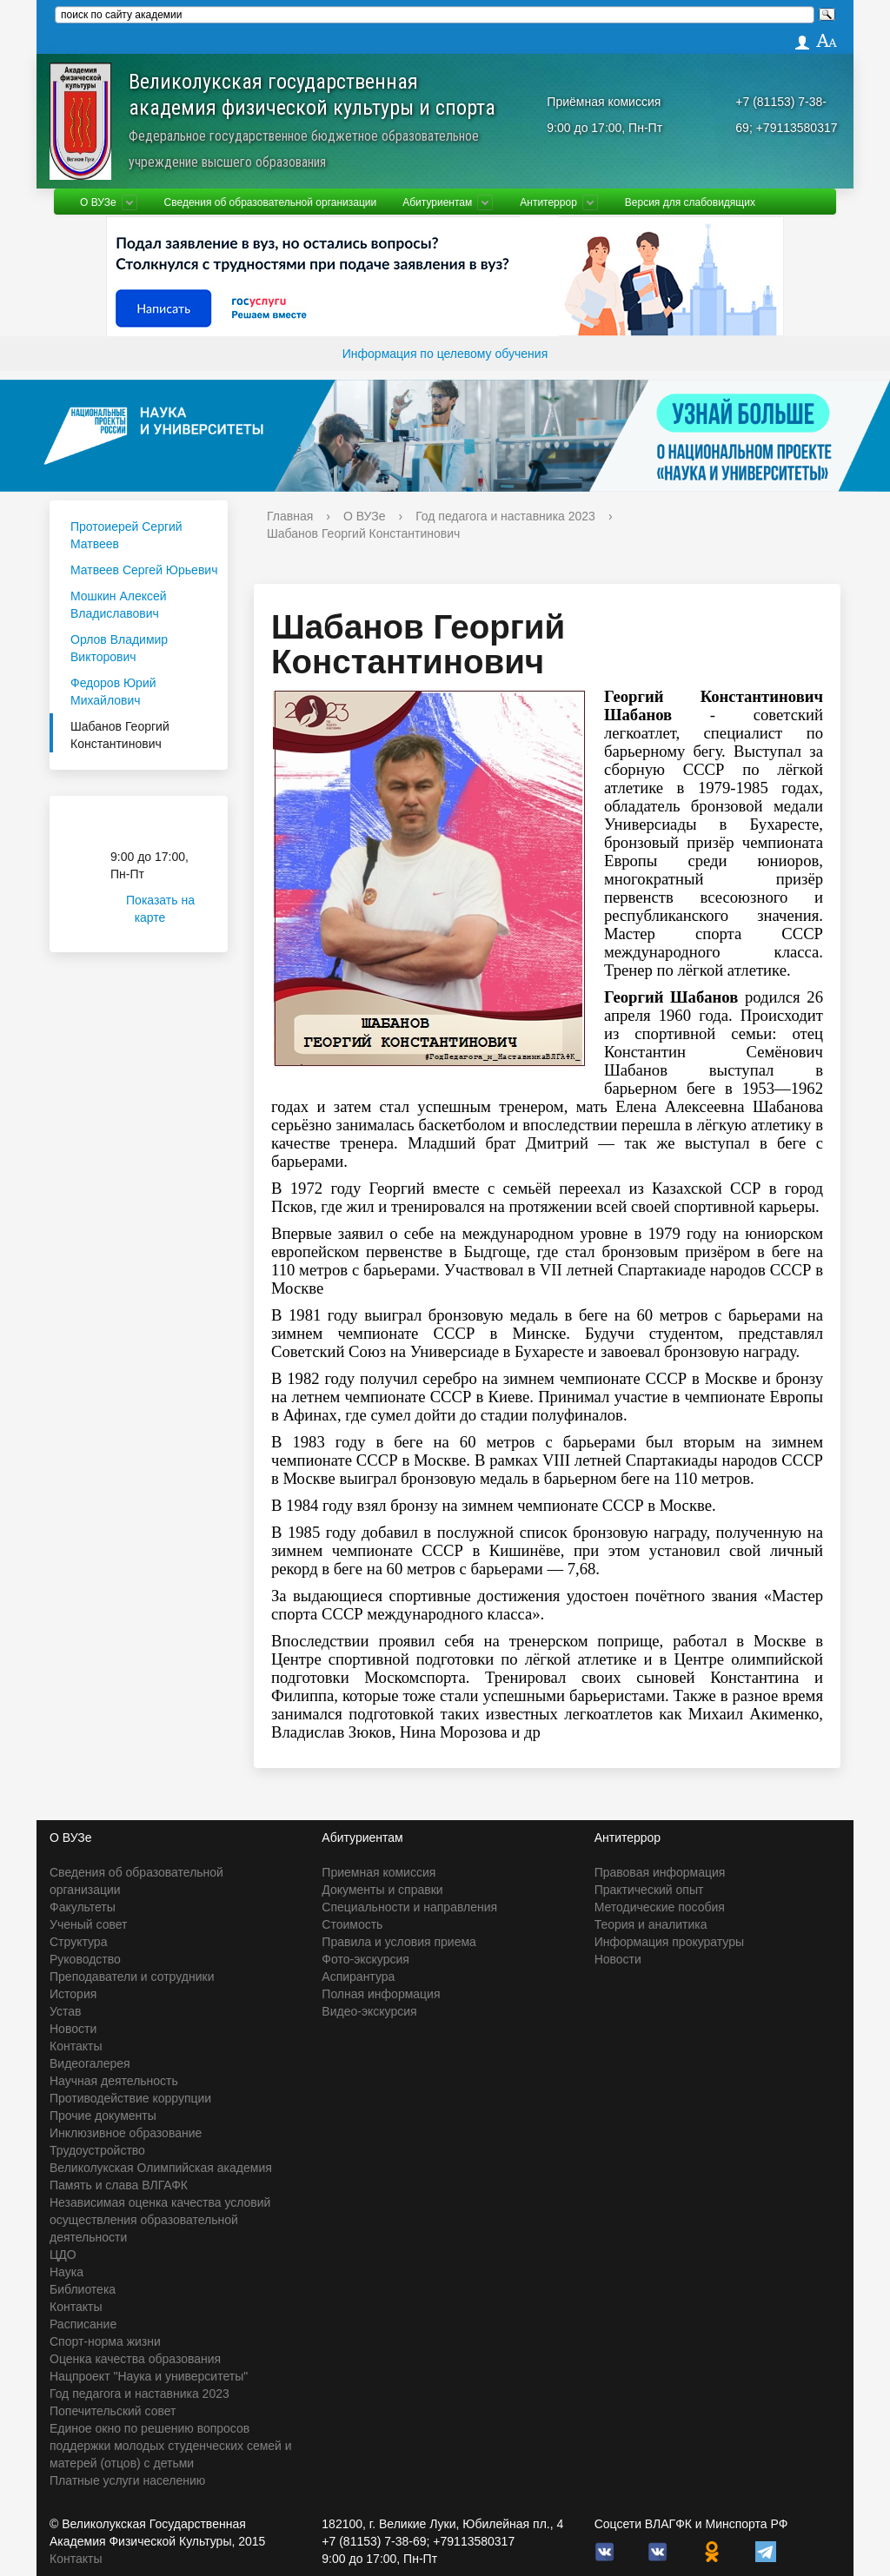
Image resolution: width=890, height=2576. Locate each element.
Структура (78, 1942)
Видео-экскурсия (369, 2011)
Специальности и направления (409, 1907)
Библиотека (83, 2289)
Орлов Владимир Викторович (119, 648)
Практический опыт (649, 1890)
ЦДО (63, 2254)
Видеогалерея (90, 2063)
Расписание (83, 2324)
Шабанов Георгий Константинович (119, 735)
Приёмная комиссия (604, 102)
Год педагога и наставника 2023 (505, 516)
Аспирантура (358, 1976)
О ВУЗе (98, 202)
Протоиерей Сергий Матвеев (126, 535)
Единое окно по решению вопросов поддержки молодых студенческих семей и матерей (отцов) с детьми (171, 2445)
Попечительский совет (113, 2411)
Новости (73, 2029)
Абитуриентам (437, 202)
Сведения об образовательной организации (270, 202)
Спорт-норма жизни (105, 2341)
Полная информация (381, 1994)
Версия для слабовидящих (690, 202)
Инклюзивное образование (126, 2133)
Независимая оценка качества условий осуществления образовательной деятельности (160, 2219)
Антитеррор (548, 202)
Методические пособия (659, 1907)
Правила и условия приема (399, 1942)
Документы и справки (382, 1890)
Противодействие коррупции (130, 2098)
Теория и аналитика (650, 1924)
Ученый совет (88, 1924)
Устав (65, 2011)
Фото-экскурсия (365, 1959)
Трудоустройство (97, 2150)
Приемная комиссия (378, 1872)
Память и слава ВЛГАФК (119, 2185)
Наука (66, 2272)
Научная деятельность (114, 2081)
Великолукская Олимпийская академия (161, 2168)
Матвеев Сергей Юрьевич (143, 570)
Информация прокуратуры (669, 1942)
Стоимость (352, 1924)
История (73, 1994)
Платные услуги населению (127, 2480)
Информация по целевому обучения (445, 354)
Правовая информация (660, 1872)
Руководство (85, 1959)
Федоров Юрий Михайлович (113, 691)
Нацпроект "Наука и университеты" (149, 2376)
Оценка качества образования (135, 2359)
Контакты (76, 2046)
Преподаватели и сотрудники (132, 1976)
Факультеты (83, 1907)
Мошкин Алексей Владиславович (118, 604)
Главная (290, 516)
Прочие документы (103, 2115)
